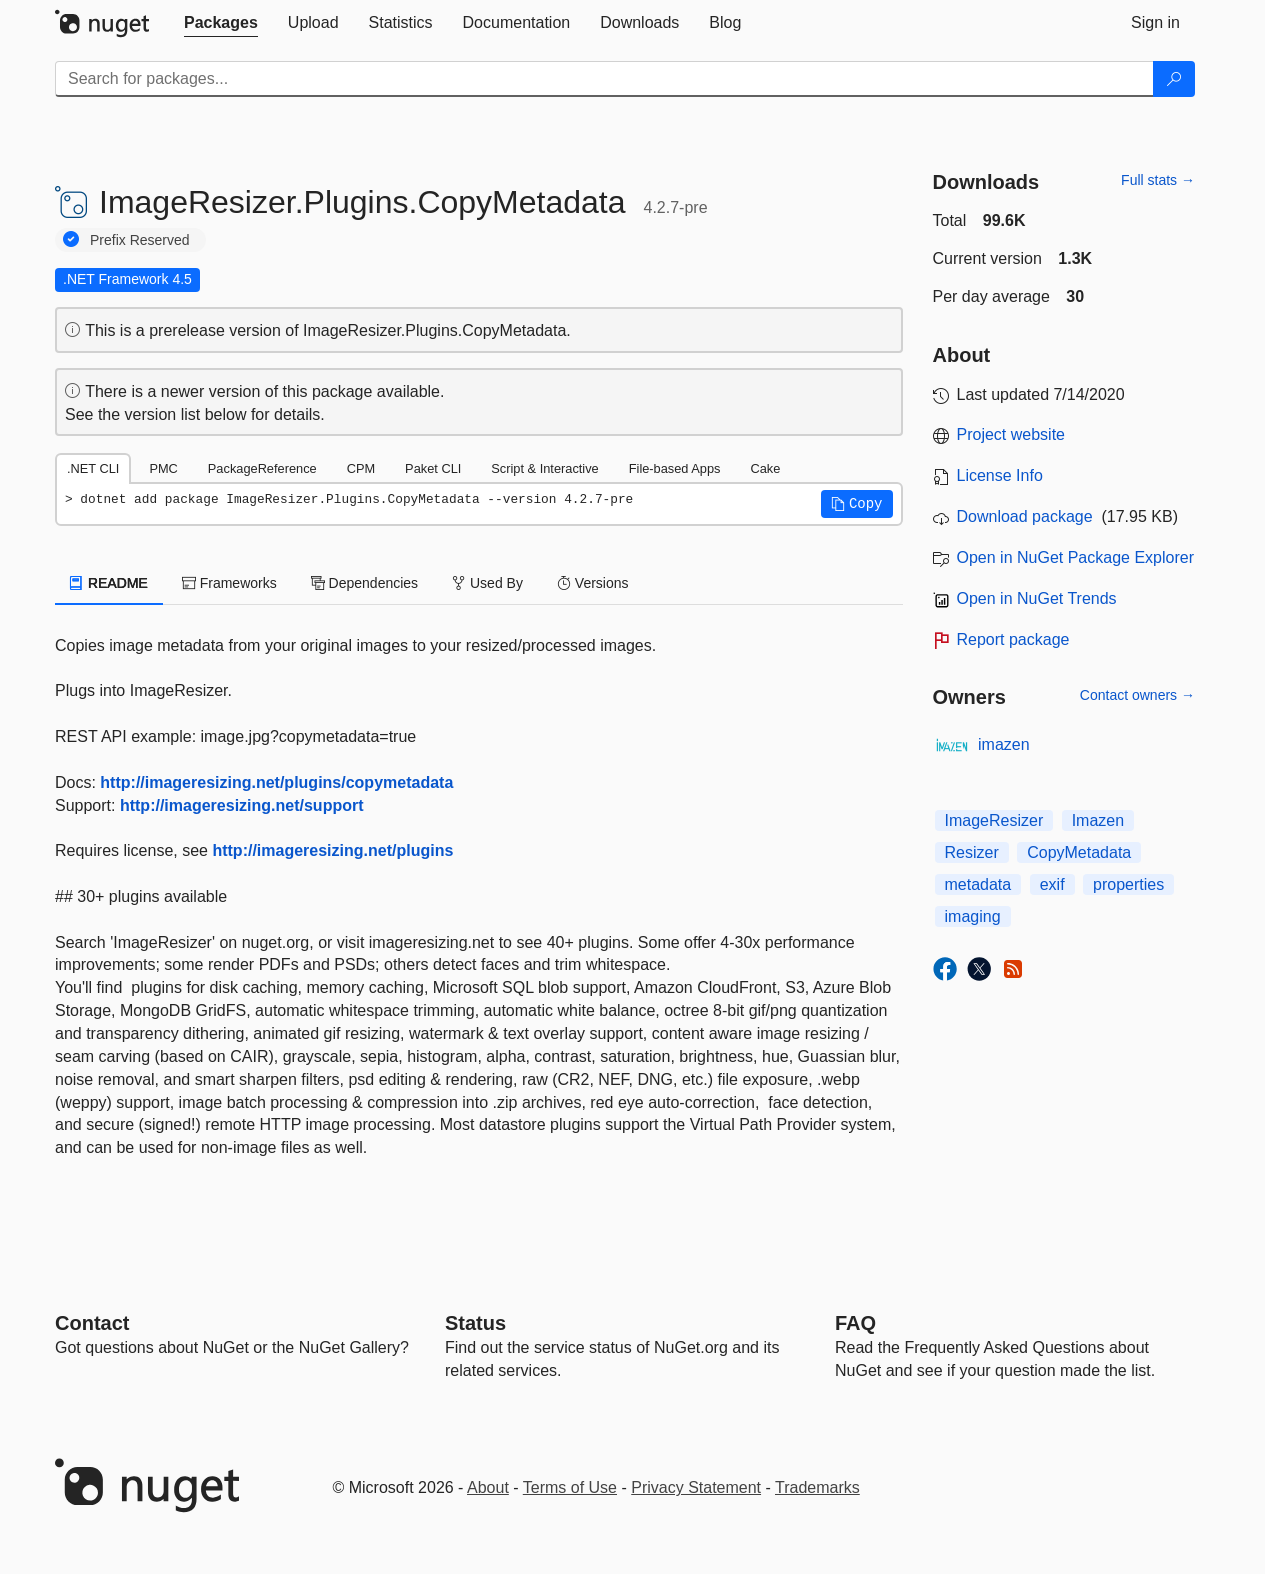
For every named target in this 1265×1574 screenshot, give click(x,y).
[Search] (1174, 79)
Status (475, 1323)
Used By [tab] (487, 583)
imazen (1004, 744)
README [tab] (109, 583)
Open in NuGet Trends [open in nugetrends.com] (1037, 598)
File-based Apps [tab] (675, 468)
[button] (857, 504)
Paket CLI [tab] (433, 468)
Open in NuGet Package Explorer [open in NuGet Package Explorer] (1075, 557)
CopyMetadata (1079, 852)
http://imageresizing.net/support (242, 805)
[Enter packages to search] (604, 79)
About (488, 1487)
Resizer (972, 852)
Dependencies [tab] (364, 583)
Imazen (1098, 820)
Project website (1011, 434)
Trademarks (817, 1487)
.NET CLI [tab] (93, 468)
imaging (973, 916)
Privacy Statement (696, 1487)
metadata (978, 884)
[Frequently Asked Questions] (855, 1323)
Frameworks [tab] (229, 583)
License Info (1000, 475)
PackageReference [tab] (262, 468)
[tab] (221, 23)
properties (1128, 884)
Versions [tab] (593, 583)
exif (1052, 884)
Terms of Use (570, 1487)
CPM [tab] (361, 468)
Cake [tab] (765, 468)
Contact (92, 1323)
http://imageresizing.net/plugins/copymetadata (276, 782)
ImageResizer (994, 820)
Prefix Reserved (140, 240)
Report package (1013, 639)
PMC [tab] (163, 468)
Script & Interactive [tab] (544, 468)
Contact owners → (1137, 695)
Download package (1025, 516)
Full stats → (1158, 180)
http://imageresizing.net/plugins (332, 850)
